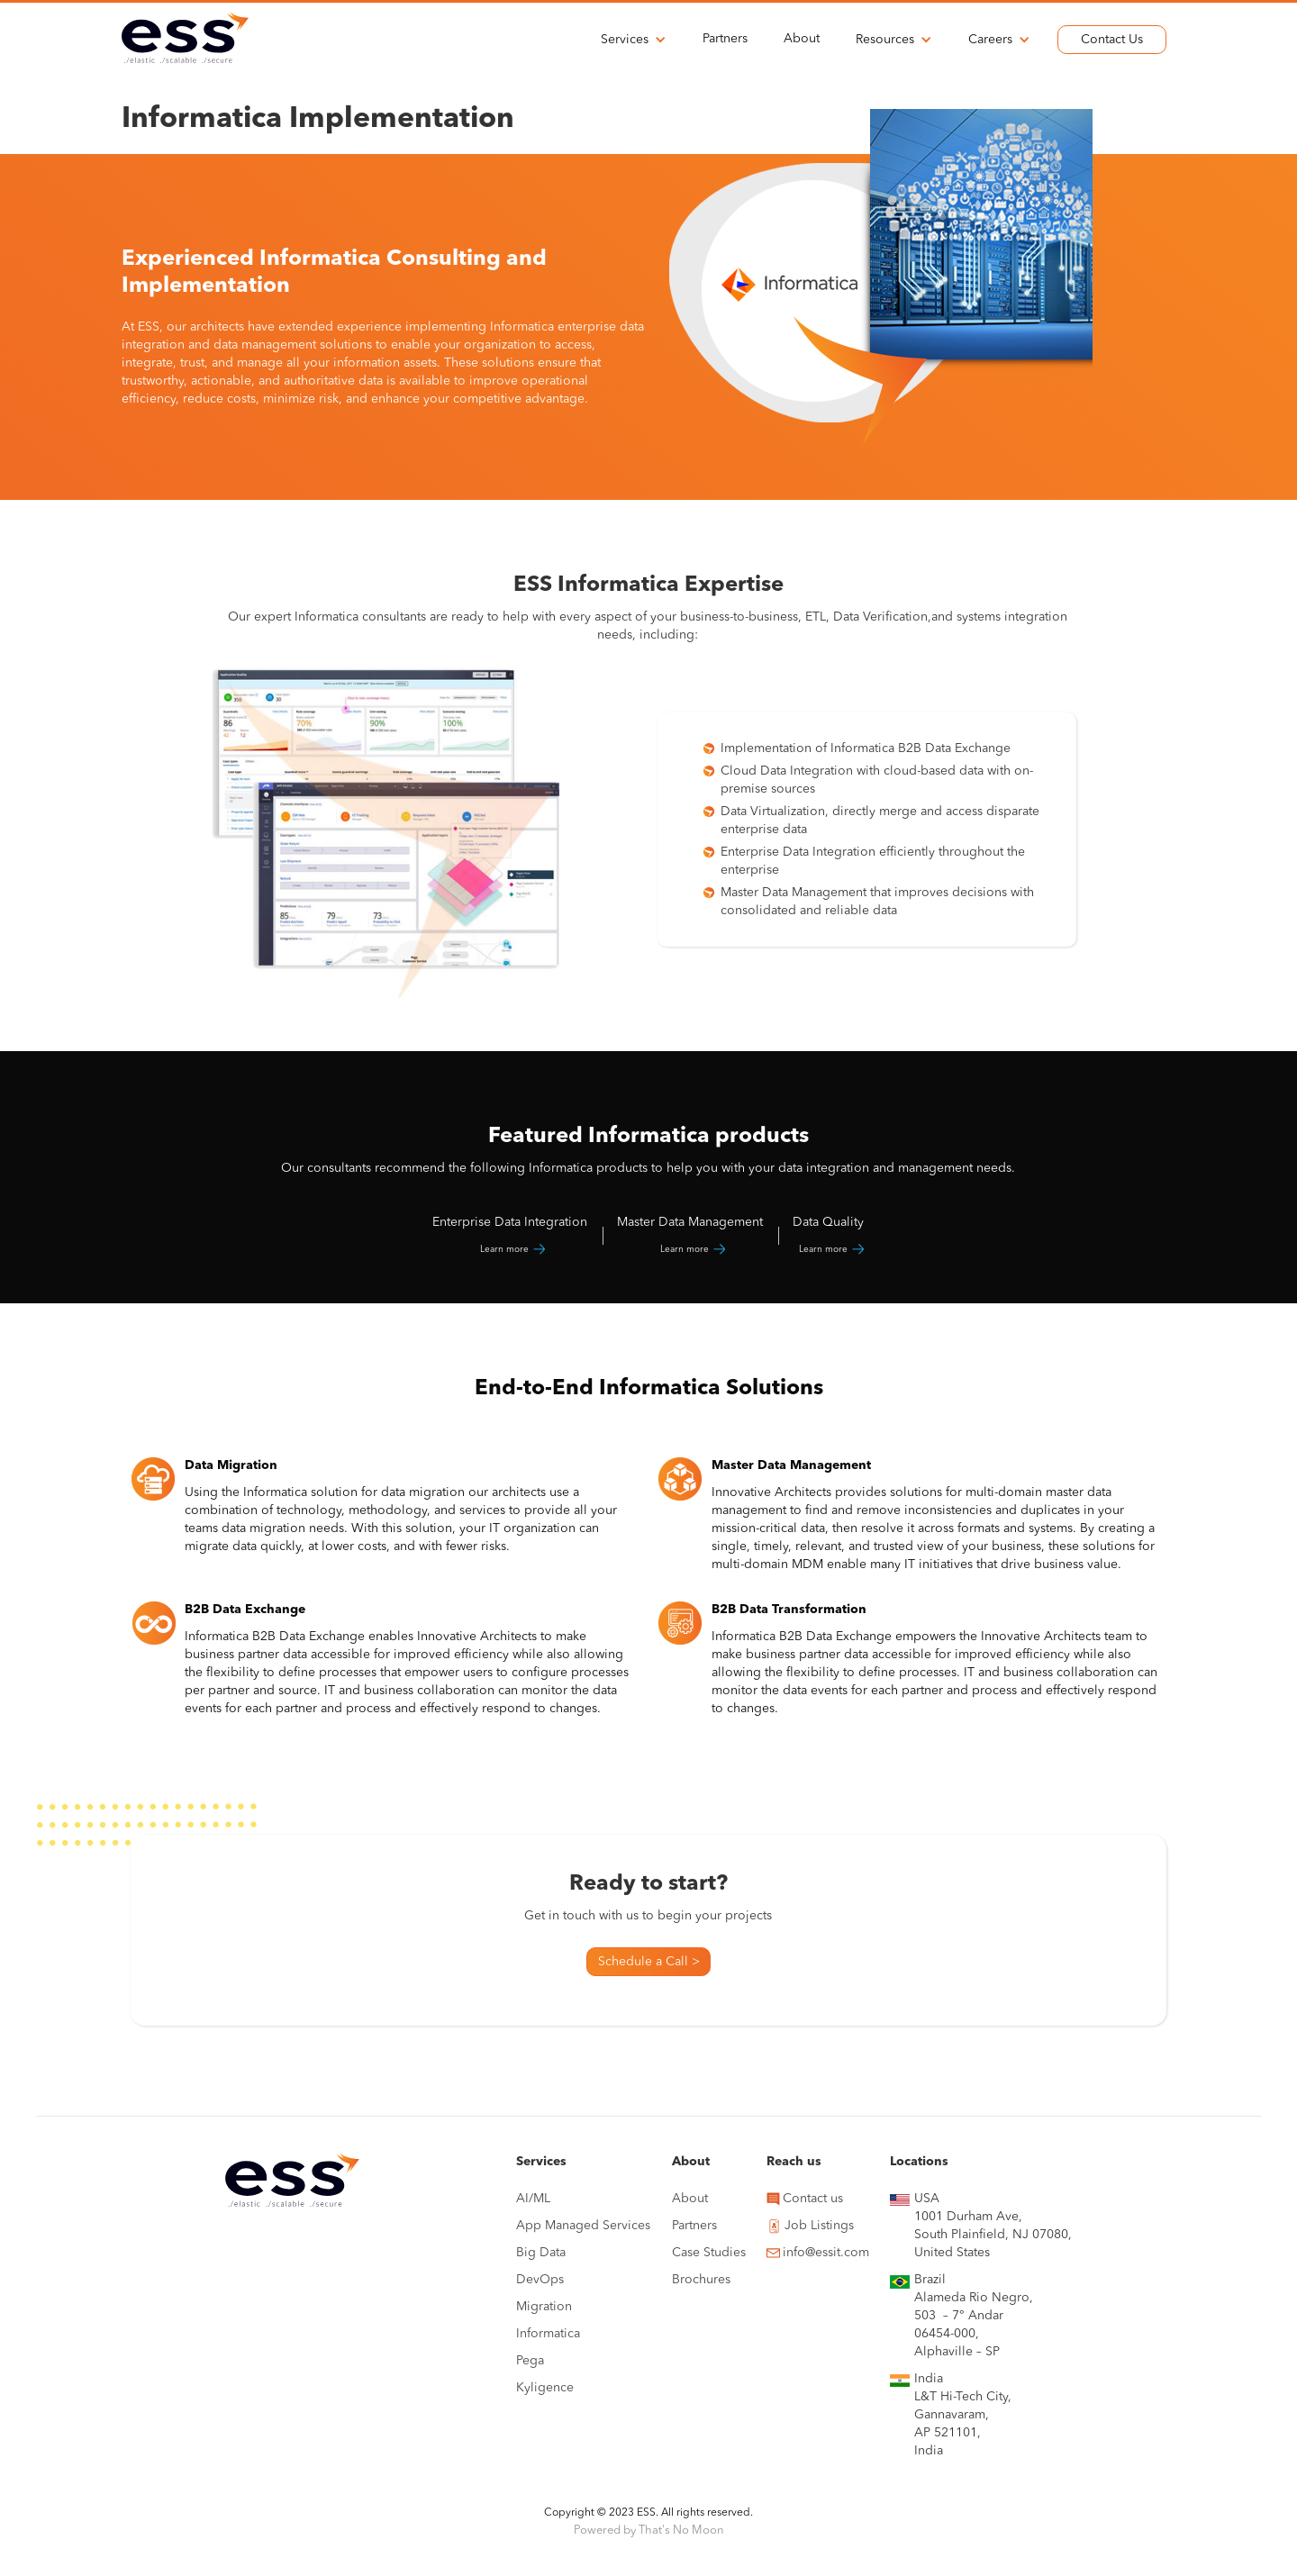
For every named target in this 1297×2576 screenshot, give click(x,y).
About (802, 38)
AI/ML (533, 2198)
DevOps (540, 2279)
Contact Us (1112, 39)
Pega (530, 2360)
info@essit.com (826, 2252)
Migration (544, 2306)
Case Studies (709, 2252)
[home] (185, 37)
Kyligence (545, 2387)
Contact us (813, 2198)
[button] (634, 40)
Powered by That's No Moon (649, 2530)
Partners (725, 38)
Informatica (548, 2333)
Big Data (541, 2252)
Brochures (701, 2279)
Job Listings (819, 2225)
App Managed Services (583, 2225)
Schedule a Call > (649, 1961)
